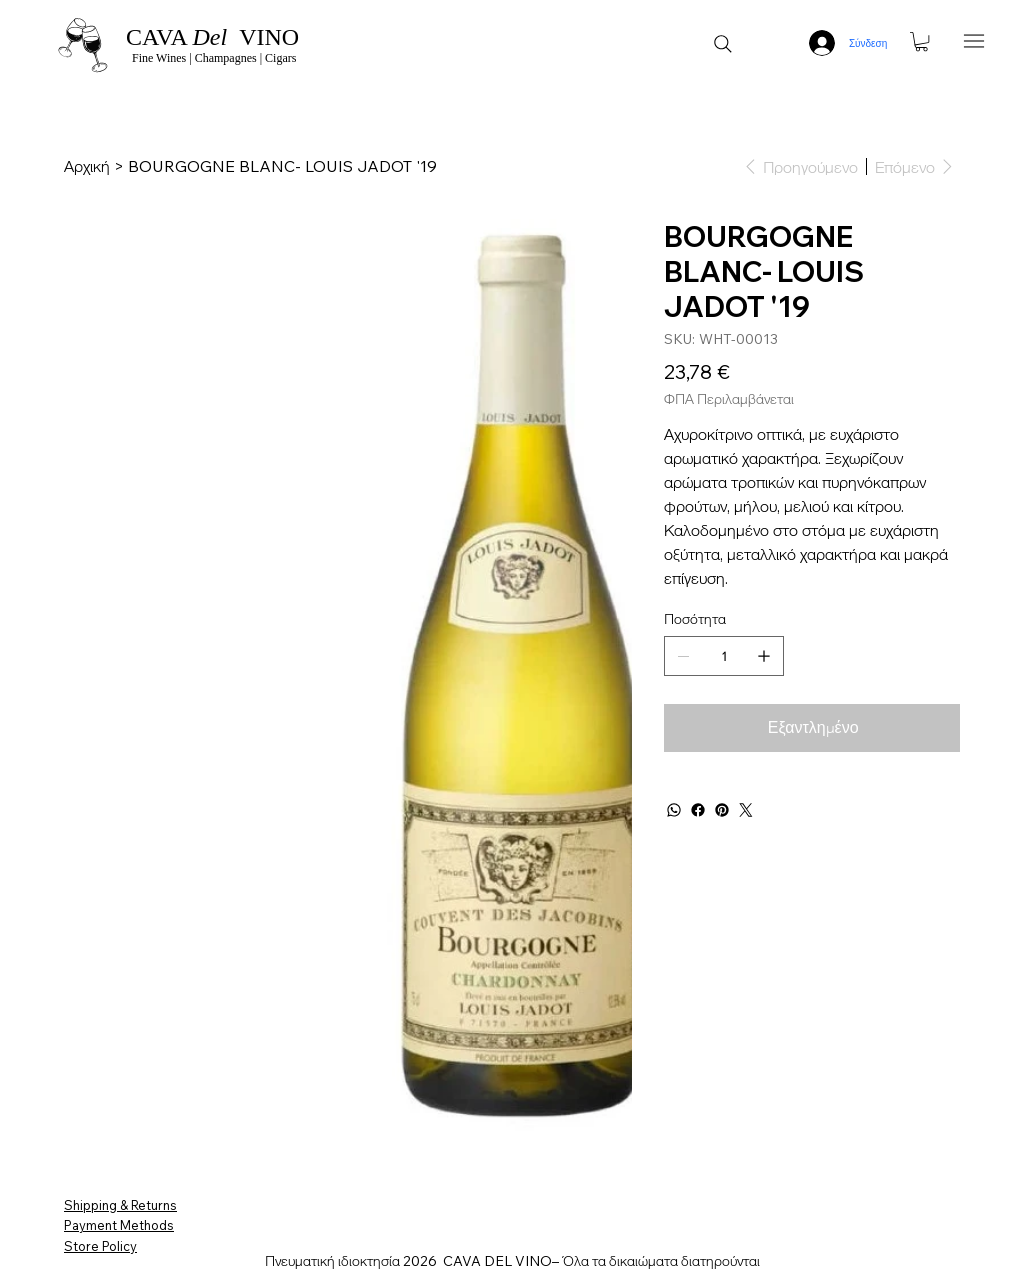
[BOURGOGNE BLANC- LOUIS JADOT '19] (282, 166)
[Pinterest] (722, 810)
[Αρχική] (87, 166)
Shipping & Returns (120, 1205)
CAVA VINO (212, 37)
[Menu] (974, 40)
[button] (921, 41)
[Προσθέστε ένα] (764, 656)
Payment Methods (119, 1225)
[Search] (723, 44)
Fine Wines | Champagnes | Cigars (212, 58)
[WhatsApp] (674, 810)
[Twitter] (746, 810)
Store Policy (100, 1246)
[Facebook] (698, 810)
